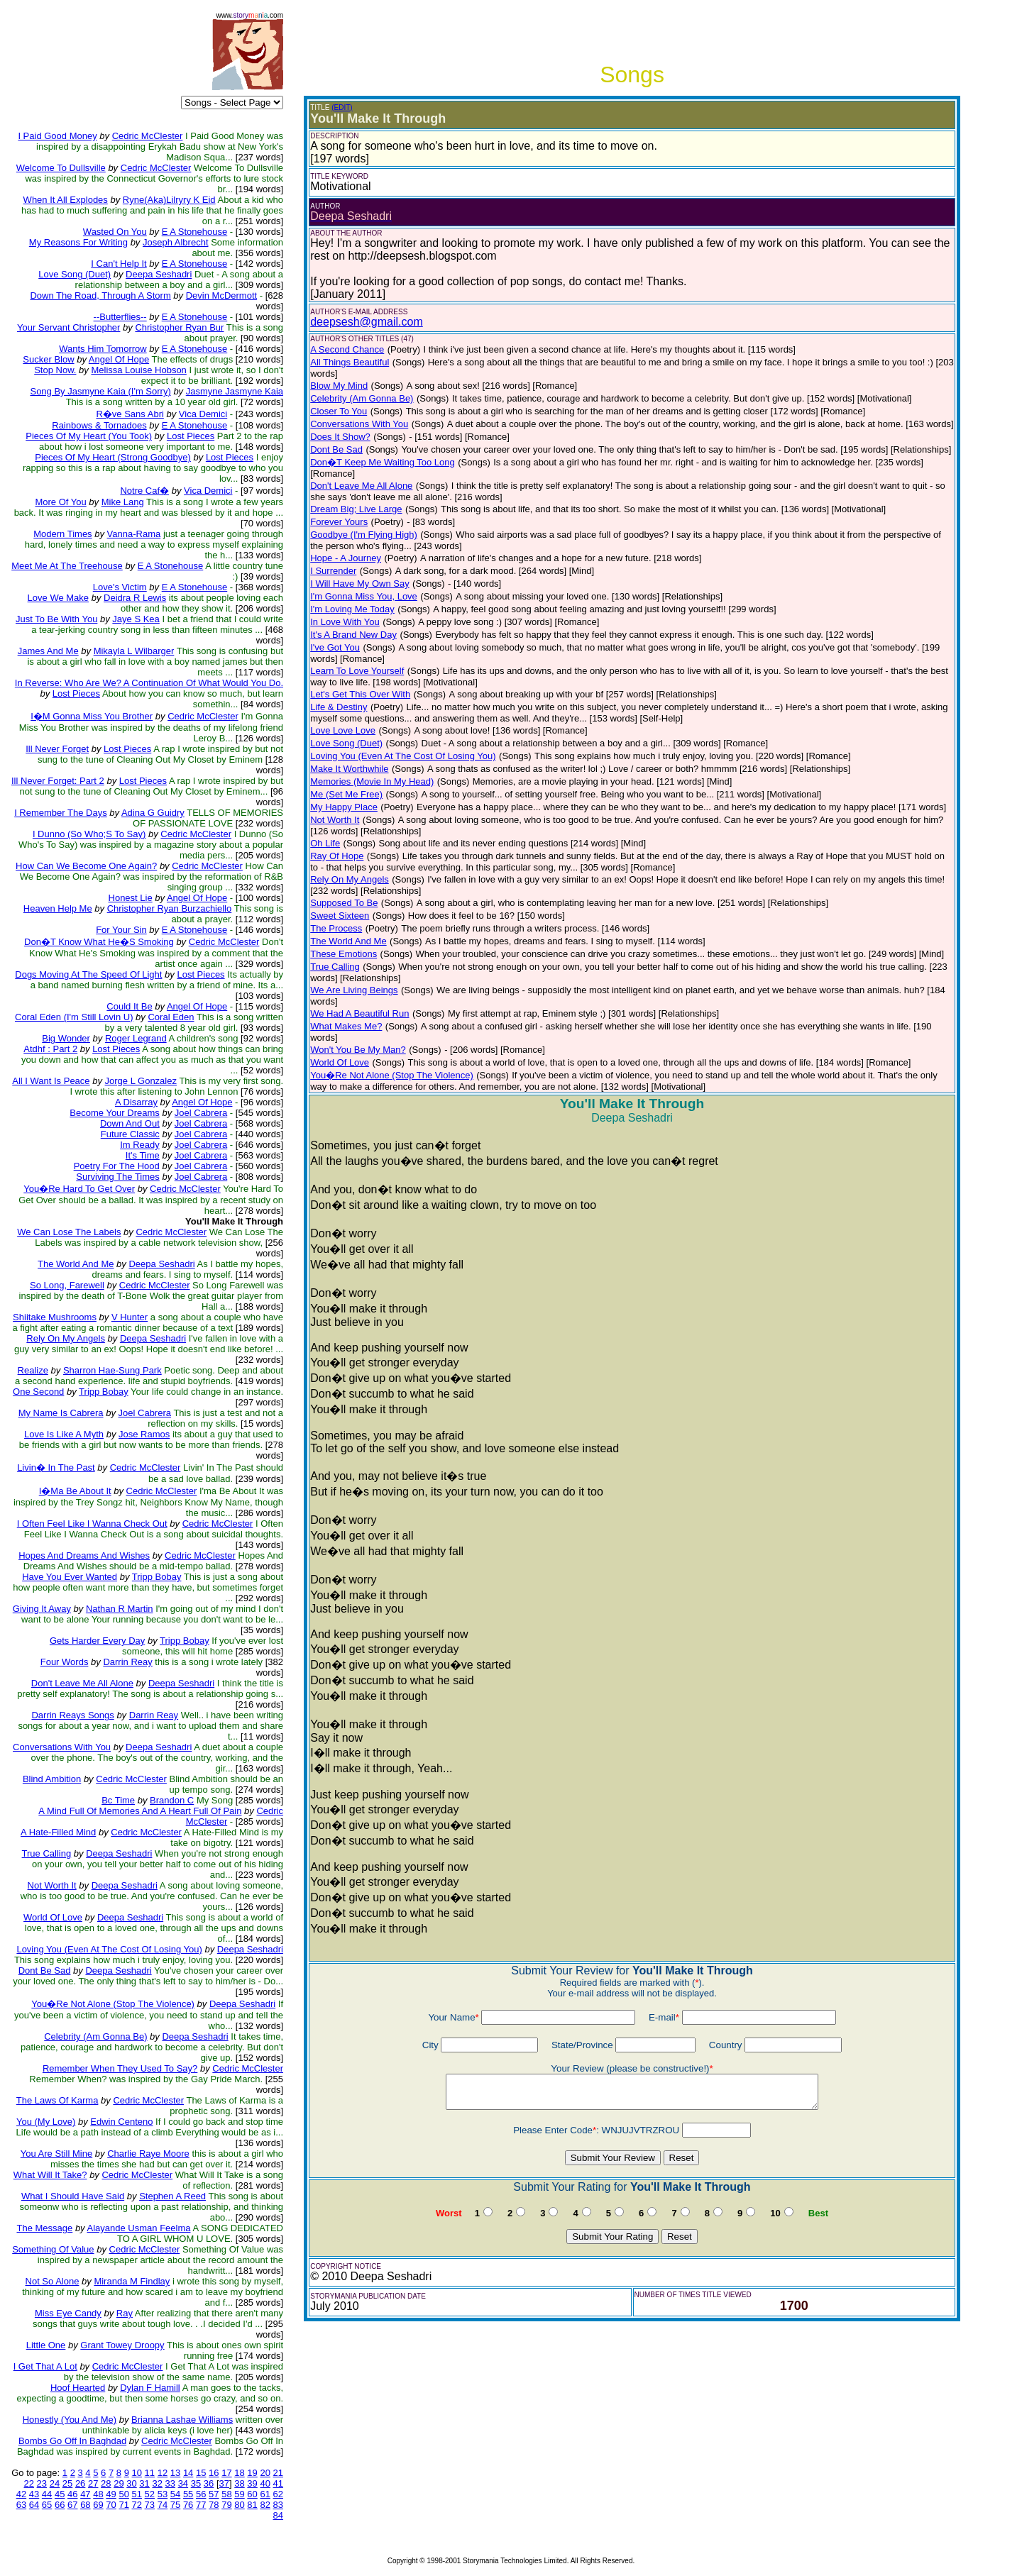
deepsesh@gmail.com (366, 322)
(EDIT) (341, 107)
